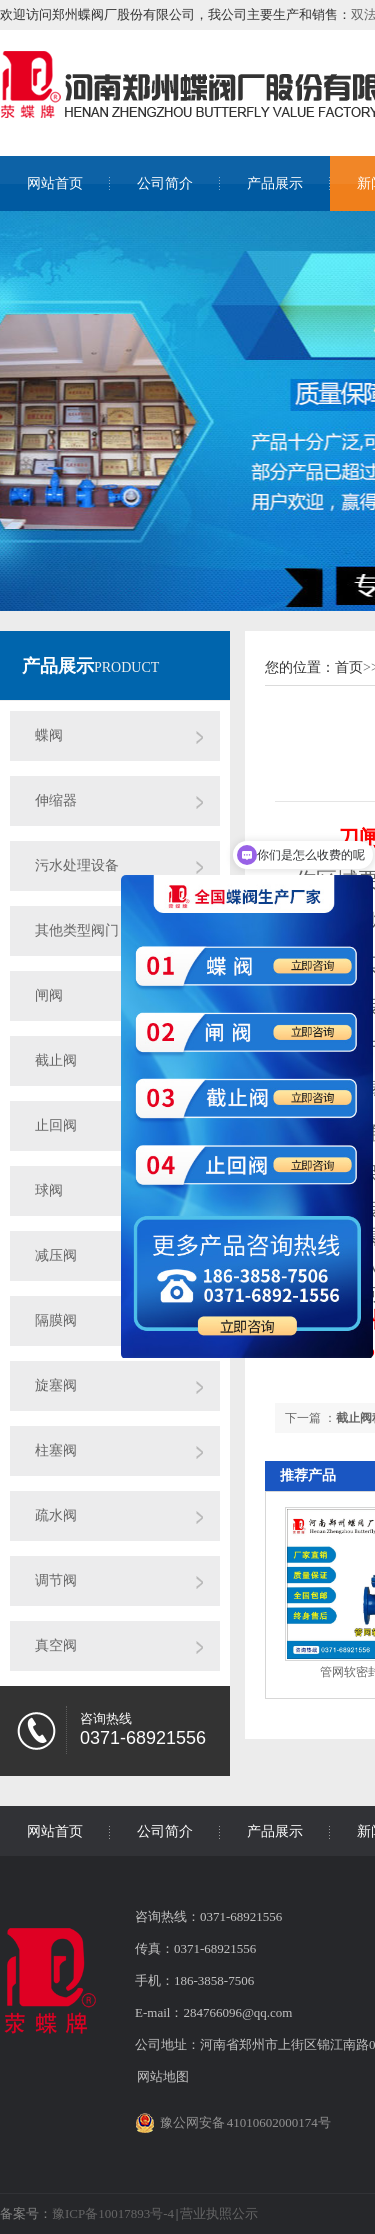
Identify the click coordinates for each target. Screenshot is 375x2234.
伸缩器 (56, 800)
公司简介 (165, 183)
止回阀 (56, 1125)
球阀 (49, 1190)
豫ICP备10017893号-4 (113, 2213)
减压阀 (56, 1255)
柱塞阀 (56, 1450)
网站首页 (55, 183)
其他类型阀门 (77, 930)
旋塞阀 (56, 1385)
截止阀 (56, 1060)
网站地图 (163, 2076)
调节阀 (56, 1580)
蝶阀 (49, 735)
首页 (349, 667)
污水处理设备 (77, 865)
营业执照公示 (219, 2213)
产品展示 (275, 183)
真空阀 (56, 1645)
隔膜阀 (56, 1320)
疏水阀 (56, 1515)
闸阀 (49, 995)
